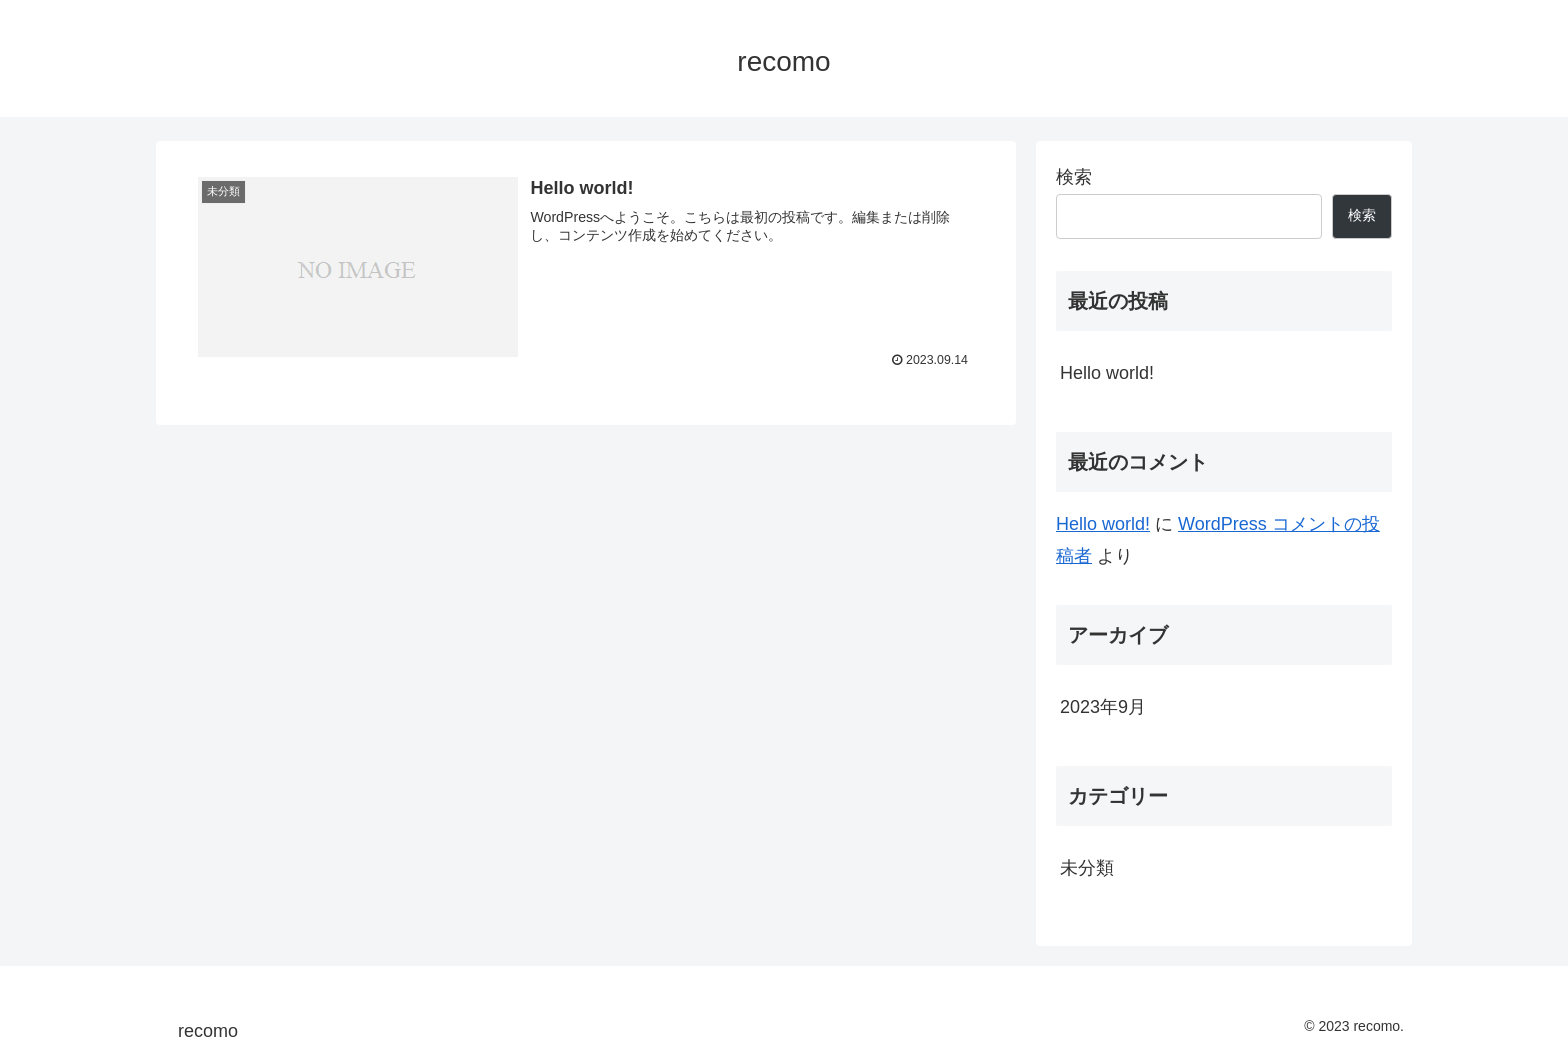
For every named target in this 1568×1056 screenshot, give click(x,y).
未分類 (1087, 868)
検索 (1074, 177)
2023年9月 (1103, 707)
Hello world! (1107, 373)
